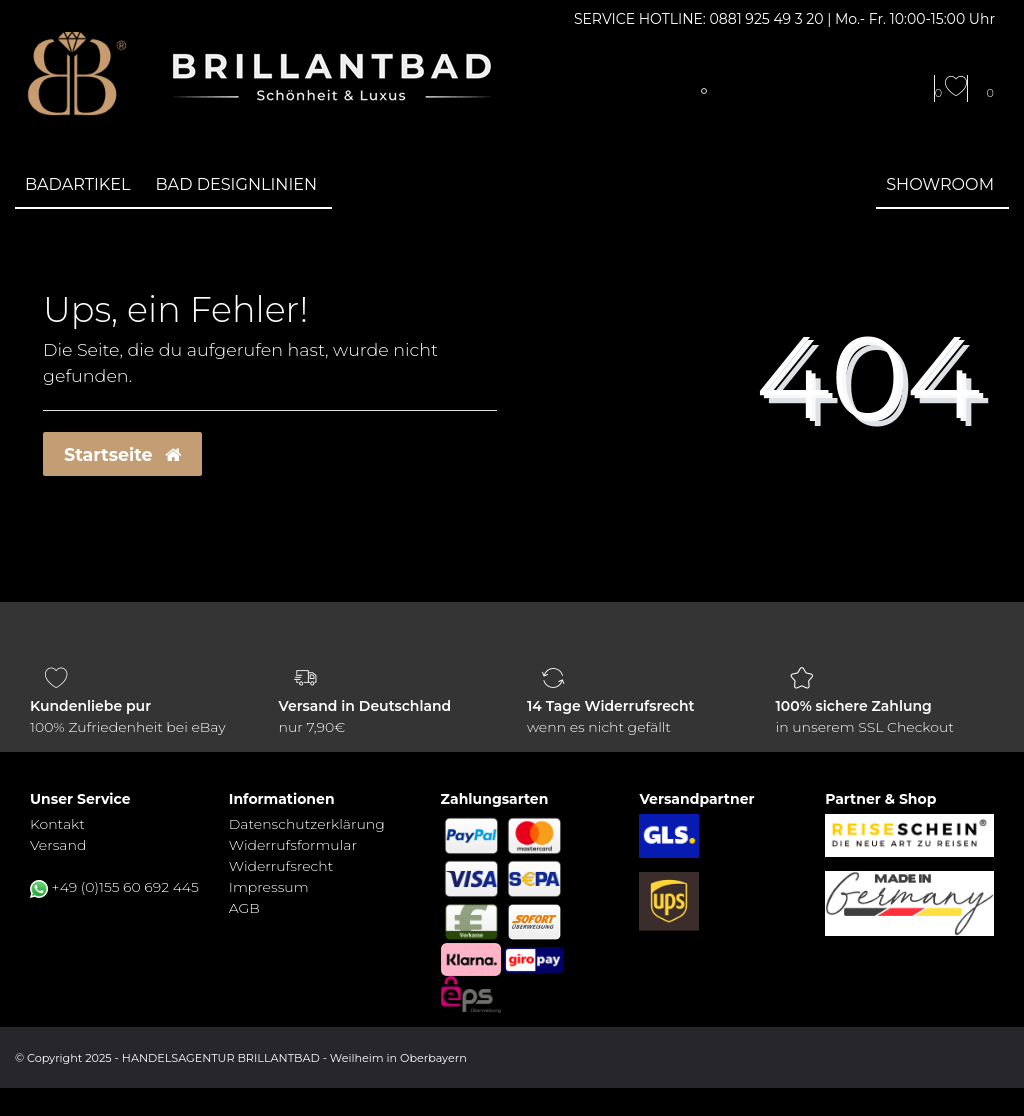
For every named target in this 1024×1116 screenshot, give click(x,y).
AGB (244, 908)
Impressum (269, 887)
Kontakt (57, 824)
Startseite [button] (122, 454)
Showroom (940, 184)
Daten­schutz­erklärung (307, 824)
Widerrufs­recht (281, 866)
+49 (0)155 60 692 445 (125, 887)
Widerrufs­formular (293, 845)
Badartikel (78, 184)
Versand (58, 845)
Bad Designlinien (237, 184)
